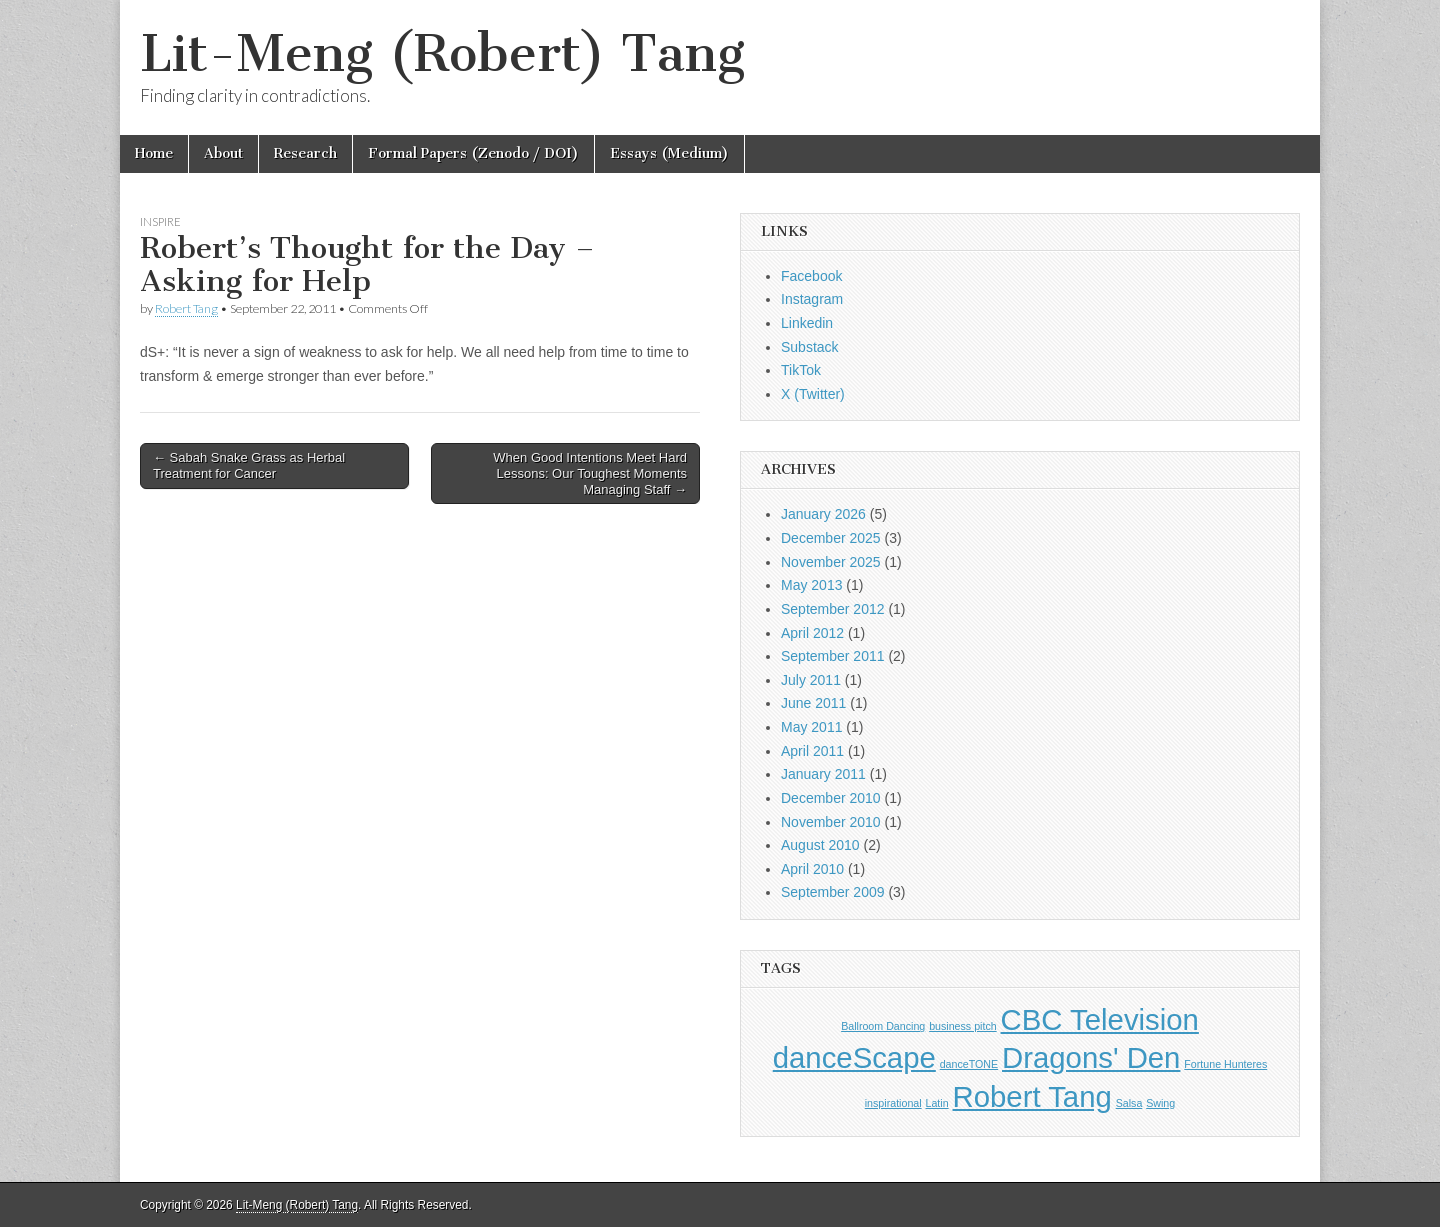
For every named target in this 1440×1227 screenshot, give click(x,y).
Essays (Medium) (669, 153)
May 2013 (811, 585)
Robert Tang (186, 308)
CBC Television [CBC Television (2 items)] (1100, 1019)
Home (154, 153)
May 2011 (811, 727)
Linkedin (807, 323)
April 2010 (812, 869)
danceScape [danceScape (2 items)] (854, 1057)
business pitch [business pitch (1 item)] (963, 1026)
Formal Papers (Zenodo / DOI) (473, 153)
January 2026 (823, 514)
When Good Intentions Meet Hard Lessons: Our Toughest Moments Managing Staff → (590, 473)
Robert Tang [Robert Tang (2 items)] (1032, 1096)
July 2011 (811, 680)
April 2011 (812, 751)
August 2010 (820, 845)
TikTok (801, 370)
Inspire (160, 221)
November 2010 (831, 822)
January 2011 (823, 774)
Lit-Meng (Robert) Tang (442, 53)
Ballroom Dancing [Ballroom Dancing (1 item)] (883, 1026)
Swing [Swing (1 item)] (1160, 1103)
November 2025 (831, 562)
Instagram (812, 299)
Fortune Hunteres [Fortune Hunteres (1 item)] (1225, 1064)
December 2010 (831, 798)
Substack (810, 347)
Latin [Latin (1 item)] (937, 1103)
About (223, 153)
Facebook (811, 276)
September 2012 (833, 609)
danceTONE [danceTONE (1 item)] (969, 1064)
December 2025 (831, 538)
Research (305, 153)
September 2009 (833, 892)
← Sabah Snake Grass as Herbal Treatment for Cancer (249, 465)
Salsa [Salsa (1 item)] (1129, 1103)
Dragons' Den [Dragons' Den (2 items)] (1091, 1057)
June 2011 (813, 703)
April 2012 (812, 633)
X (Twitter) (813, 394)
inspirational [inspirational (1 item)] (893, 1103)
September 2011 (833, 656)
